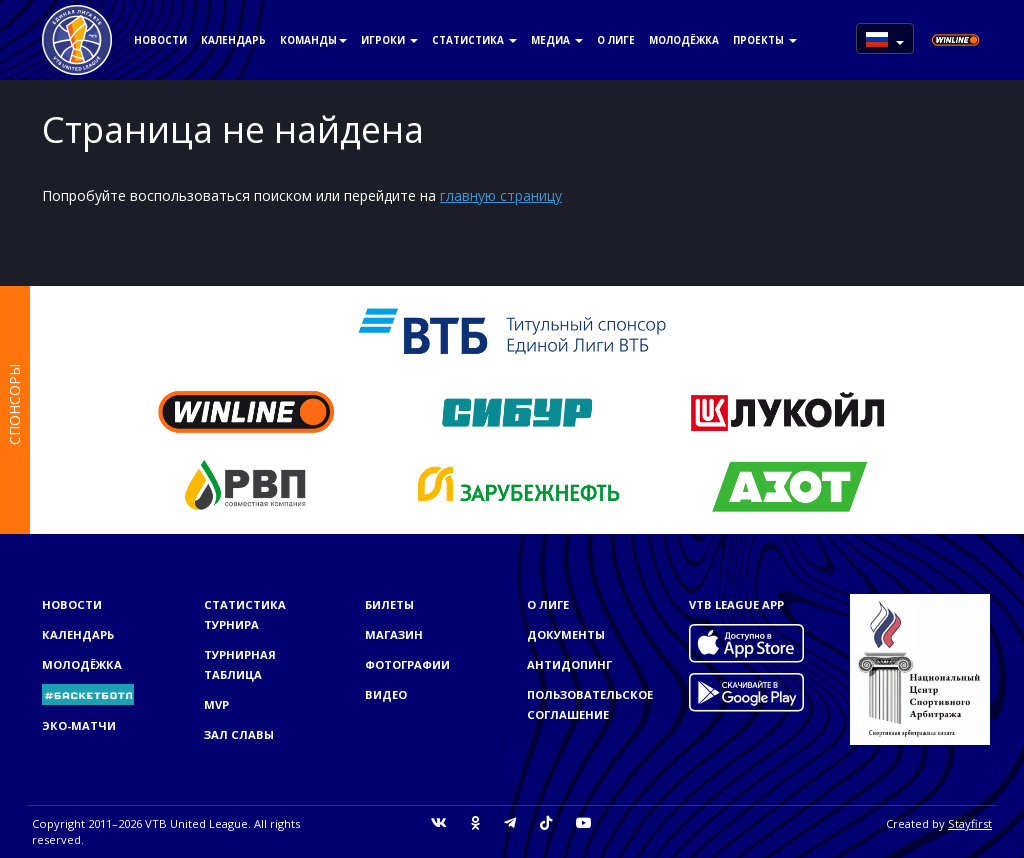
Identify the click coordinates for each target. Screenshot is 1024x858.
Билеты (389, 604)
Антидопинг (569, 664)
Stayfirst (970, 823)
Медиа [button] (557, 40)
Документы (566, 634)
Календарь (233, 40)
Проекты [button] (765, 40)
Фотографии (407, 664)
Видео (386, 694)
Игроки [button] (389, 40)
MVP (216, 704)
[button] (885, 38)
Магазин (394, 634)
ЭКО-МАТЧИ (79, 725)
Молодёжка (684, 40)
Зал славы (239, 734)
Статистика (474, 40)
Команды (313, 40)
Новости (160, 40)
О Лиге (616, 40)
